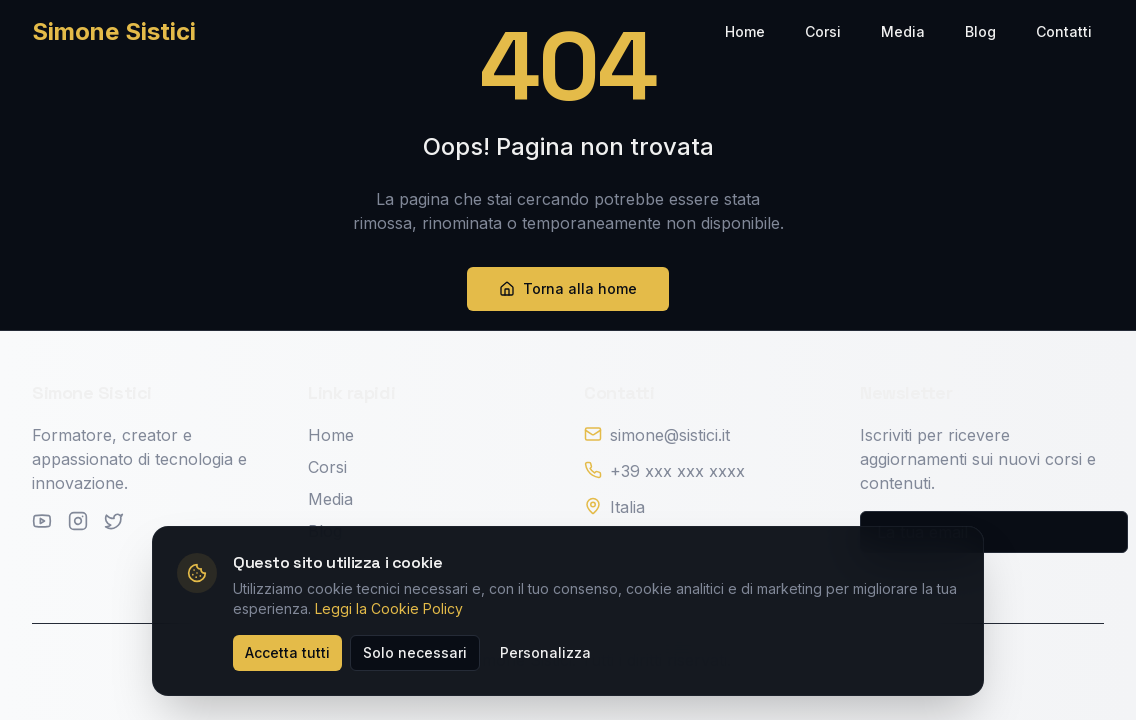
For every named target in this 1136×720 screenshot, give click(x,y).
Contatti (1064, 31)
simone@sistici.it (670, 435)
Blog (980, 31)
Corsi (823, 31)
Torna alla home (568, 288)
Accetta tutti (287, 652)
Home (745, 31)
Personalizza (545, 652)
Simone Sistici (114, 31)
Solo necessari (415, 652)
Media (903, 31)
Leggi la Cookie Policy (389, 608)
